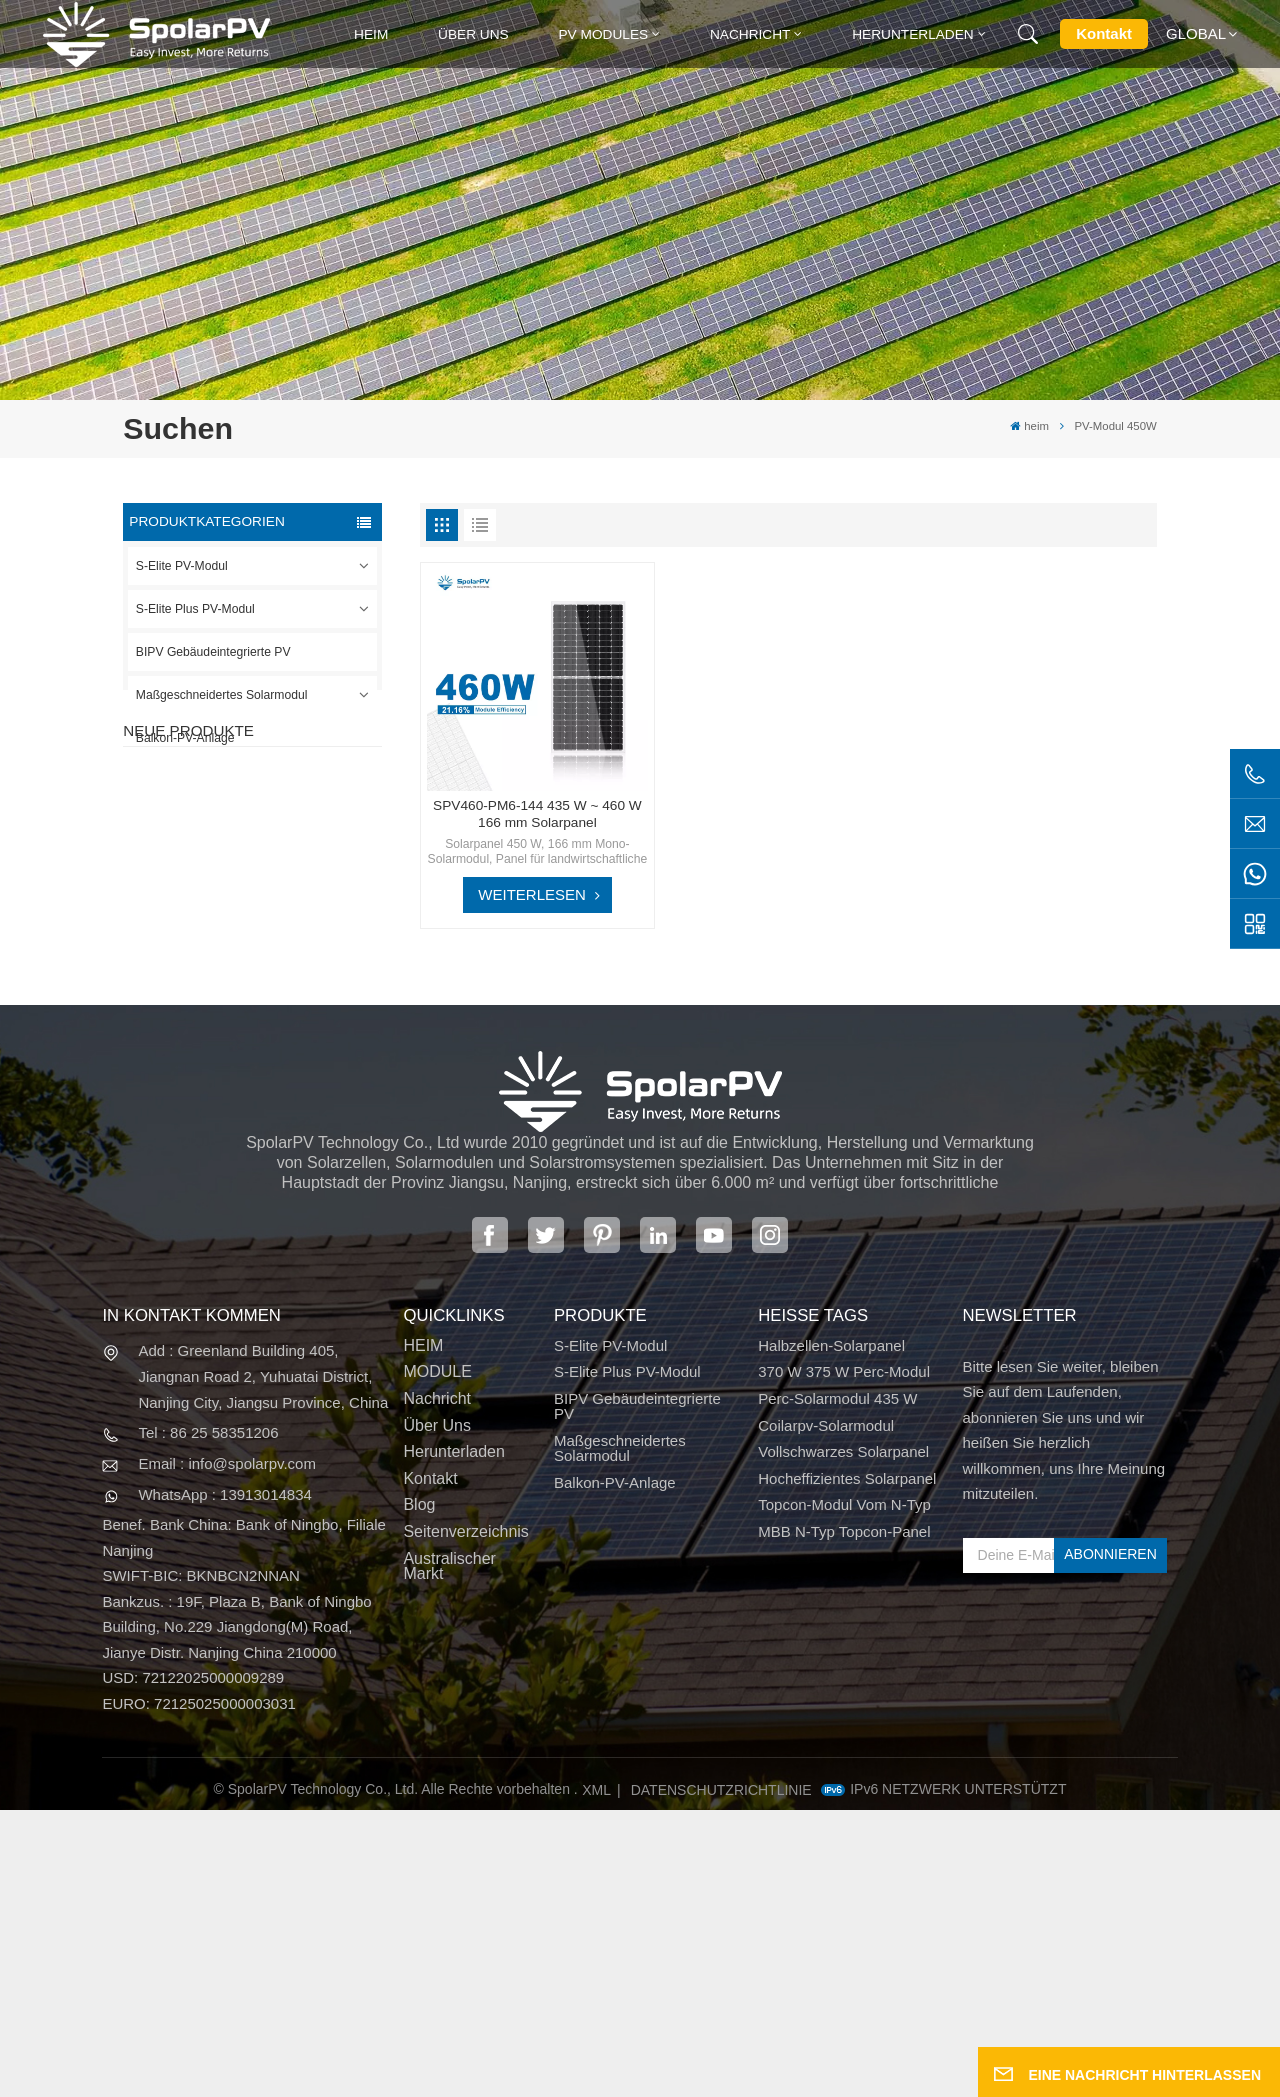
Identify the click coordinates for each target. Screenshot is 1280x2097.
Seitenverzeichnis (465, 1819)
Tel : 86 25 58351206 (208, 1720)
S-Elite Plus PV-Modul (195, 609)
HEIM (423, 1633)
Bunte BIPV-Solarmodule (284, 1156)
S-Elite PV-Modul (182, 566)
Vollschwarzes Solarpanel (843, 1739)
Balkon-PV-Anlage (185, 738)
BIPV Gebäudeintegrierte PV (213, 652)
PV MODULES (603, 34)
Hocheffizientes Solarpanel (847, 1766)
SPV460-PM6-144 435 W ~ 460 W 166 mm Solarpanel (537, 814)
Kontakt (1104, 33)
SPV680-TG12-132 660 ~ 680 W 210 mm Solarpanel (289, 1062)
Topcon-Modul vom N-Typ (844, 1792)
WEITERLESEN (532, 894)
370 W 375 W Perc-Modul (844, 1659)
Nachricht (750, 34)
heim (371, 34)
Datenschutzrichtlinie (721, 2078)
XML (596, 2078)
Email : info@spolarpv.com (227, 1751)
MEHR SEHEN (269, 895)
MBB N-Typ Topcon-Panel (844, 1819)
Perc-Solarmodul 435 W (837, 1686)
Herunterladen (913, 34)
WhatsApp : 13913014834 (224, 1781)
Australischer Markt (449, 1853)
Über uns (473, 34)
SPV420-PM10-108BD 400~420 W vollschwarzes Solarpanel (288, 861)
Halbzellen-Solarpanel (831, 1633)
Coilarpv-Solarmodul (826, 1712)
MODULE (437, 1659)
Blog (419, 1792)
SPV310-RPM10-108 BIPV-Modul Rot (291, 961)
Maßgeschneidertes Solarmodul (222, 695)
